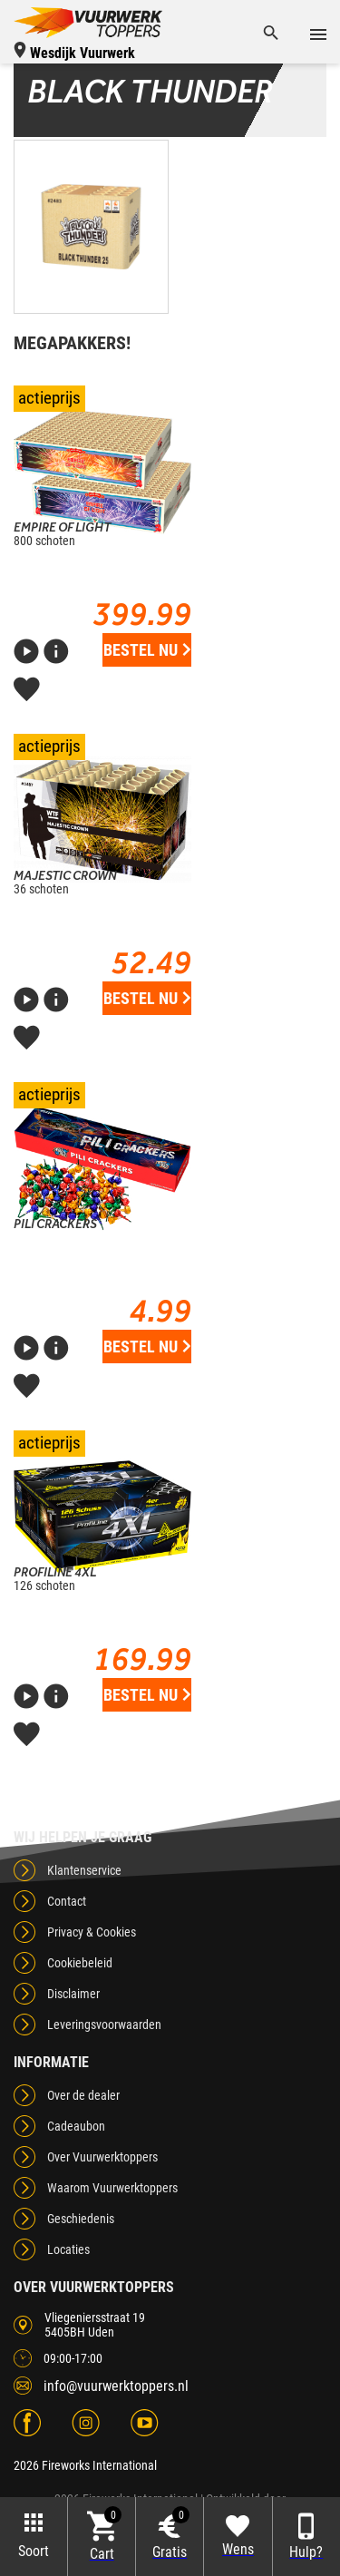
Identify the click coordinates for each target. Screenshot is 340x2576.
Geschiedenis (80, 2218)
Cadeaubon (76, 2126)
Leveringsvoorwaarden (104, 2024)
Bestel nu (146, 649)
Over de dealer (83, 2095)
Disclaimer (73, 1993)
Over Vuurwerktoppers (102, 2157)
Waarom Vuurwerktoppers (112, 2188)
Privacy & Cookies (91, 1932)
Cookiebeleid (79, 1963)
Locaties (68, 2249)
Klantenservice (84, 1870)
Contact (66, 1901)
